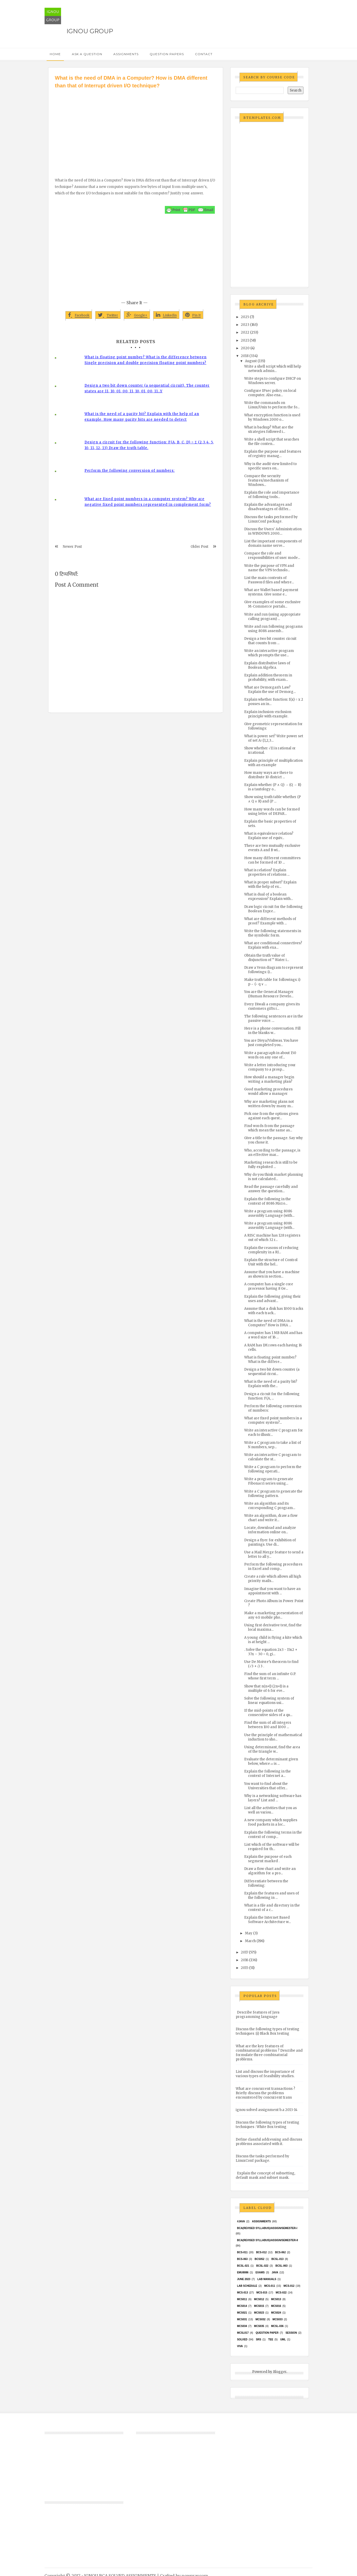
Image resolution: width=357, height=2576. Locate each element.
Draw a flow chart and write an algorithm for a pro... (270, 1871)
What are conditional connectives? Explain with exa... (273, 945)
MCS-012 (289, 2285)
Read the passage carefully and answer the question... (271, 1189)
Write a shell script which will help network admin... (272, 368)
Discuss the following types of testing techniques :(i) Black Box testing (267, 2031)
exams (260, 2272)
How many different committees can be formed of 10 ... (272, 860)
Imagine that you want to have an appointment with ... (272, 1591)
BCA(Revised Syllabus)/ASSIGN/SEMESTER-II (267, 2240)
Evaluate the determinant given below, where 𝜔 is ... (271, 1761)
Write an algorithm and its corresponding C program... (269, 1505)
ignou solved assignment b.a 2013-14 (267, 2110)
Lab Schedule (247, 2285)
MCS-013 (242, 2292)
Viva (240, 2346)
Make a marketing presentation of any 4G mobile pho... (273, 1615)
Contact (203, 54)
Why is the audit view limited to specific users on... (270, 466)
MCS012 (259, 2299)
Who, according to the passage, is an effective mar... (272, 1152)
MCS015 (259, 2306)
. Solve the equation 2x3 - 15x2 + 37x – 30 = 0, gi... (270, 1651)
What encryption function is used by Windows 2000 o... (272, 417)
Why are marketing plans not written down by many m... (269, 1103)
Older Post (199, 546)
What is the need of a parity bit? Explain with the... (270, 1383)
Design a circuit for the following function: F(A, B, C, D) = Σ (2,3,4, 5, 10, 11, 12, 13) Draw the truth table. (149, 445)
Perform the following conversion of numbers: (129, 470)
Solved (242, 2339)
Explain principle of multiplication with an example (273, 762)
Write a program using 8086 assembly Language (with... (269, 1213)
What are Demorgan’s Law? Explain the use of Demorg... (270, 689)
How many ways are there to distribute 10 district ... (268, 775)
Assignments (126, 54)
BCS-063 (242, 2259)
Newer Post (72, 546)
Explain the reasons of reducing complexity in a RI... (271, 1250)
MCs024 (276, 2312)
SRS (258, 2339)
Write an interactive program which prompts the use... (269, 653)
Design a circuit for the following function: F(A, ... (272, 1396)
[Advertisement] (135, 128)
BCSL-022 (262, 2265)
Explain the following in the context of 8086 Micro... (267, 1201)
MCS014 (242, 2306)
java (275, 2272)
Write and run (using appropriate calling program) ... (272, 616)
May (248, 1933)
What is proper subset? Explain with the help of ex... (270, 884)
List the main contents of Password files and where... (269, 580)
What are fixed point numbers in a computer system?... (273, 1420)
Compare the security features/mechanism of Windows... (266, 480)
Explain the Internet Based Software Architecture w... (267, 1919)
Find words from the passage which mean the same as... (269, 1128)
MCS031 (242, 2319)
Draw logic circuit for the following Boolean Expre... (273, 909)
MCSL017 (243, 2332)
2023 (245, 324)
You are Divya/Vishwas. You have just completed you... (271, 1042)
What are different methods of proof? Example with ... (270, 921)
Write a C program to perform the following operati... (272, 1469)
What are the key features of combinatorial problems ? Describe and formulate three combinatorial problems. (269, 2052)
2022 (245, 332)
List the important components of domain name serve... (273, 543)
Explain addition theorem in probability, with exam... (268, 677)
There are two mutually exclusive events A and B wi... (272, 847)
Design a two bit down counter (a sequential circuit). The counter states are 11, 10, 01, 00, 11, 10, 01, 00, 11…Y (147, 388)
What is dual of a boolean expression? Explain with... (268, 896)
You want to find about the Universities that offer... (266, 1786)
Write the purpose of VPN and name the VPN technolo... (269, 568)
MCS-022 (281, 2292)
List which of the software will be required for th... (271, 1846)
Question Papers (167, 54)
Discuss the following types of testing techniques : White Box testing (267, 2124)
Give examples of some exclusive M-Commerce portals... (272, 604)
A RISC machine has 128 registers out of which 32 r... (272, 1237)
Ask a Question (87, 54)
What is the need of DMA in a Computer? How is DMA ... (268, 1323)
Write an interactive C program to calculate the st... (272, 1457)
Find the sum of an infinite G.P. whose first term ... (270, 1676)
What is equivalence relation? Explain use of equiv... (268, 835)
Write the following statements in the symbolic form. (272, 933)
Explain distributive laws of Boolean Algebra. (267, 665)
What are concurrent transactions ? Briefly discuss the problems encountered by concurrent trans (265, 2093)
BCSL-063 (281, 2265)
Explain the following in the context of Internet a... (267, 1773)
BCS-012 (261, 2252)
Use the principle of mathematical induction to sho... (273, 1737)
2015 (244, 1968)
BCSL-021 (243, 2265)
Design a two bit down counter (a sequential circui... (272, 1371)
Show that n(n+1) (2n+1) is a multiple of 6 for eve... (266, 1688)
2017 (244, 1952)
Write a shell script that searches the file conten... (271, 441)
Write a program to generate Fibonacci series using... (268, 1481)
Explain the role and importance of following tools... (271, 494)
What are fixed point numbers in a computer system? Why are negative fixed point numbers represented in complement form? (147, 502)
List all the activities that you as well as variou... (270, 1810)
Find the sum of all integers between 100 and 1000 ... (267, 1724)
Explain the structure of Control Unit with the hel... (271, 1262)
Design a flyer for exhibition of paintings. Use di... (270, 1542)
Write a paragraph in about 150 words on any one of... (270, 1055)
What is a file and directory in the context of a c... (272, 1907)
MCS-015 (261, 2292)
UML (283, 2339)
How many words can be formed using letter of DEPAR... (272, 811)
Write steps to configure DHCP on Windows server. (272, 380)
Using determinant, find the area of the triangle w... (272, 1749)
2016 (244, 1960)
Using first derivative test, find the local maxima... (273, 1627)
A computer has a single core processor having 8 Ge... (268, 1286)
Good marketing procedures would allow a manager (268, 1091)
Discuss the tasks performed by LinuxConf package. (271, 519)
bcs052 (260, 2259)
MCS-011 (269, 2285)
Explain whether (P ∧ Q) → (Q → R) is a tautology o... (272, 787)
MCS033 (278, 2319)
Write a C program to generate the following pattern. (273, 1493)
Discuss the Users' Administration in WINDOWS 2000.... (273, 531)
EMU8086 (242, 2272)
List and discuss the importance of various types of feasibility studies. (265, 2073)
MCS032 (261, 2319)
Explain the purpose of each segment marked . (268, 1858)
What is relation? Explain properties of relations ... (267, 872)
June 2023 (243, 2279)
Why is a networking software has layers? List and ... (272, 1798)
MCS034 (242, 2326)
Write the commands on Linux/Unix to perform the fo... (272, 405)
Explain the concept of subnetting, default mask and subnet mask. (265, 2175)
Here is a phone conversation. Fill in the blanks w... (272, 1030)
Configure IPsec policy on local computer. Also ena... (270, 392)
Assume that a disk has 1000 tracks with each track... (273, 1310)
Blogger (279, 2372)
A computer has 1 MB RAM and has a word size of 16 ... (273, 1335)
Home (55, 54)
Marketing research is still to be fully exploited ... (271, 1164)
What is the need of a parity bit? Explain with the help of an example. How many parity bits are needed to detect (141, 417)
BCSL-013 (277, 2259)
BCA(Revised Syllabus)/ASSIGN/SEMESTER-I (267, 2228)
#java (241, 2221)
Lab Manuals (266, 2279)
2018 (245, 356)
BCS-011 (242, 2252)
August (251, 361)
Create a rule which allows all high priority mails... (272, 1578)
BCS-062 (280, 2252)
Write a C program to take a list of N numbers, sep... (272, 1444)
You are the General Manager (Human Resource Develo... (269, 994)
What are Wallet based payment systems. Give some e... (271, 592)
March (250, 1941)
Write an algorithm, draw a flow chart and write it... (271, 1517)
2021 (245, 340)
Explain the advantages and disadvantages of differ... (268, 506)
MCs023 (259, 2312)
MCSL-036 (277, 2326)
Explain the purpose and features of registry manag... (272, 453)
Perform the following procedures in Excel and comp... (273, 1566)
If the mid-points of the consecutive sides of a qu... (268, 1712)
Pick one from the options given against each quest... (271, 1116)
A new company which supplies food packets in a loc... (270, 1822)
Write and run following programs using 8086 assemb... (273, 628)
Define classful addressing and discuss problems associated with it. (269, 2141)
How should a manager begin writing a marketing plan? (269, 1079)
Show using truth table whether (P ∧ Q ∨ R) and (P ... (272, 799)
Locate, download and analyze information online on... (270, 1530)
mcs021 (242, 2312)
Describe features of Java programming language (257, 2014)
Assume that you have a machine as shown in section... (272, 1274)
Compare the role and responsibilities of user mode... (272, 555)
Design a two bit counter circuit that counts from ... (270, 640)
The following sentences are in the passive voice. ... (273, 1018)
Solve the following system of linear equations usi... (269, 1700)
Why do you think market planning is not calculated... (273, 1176)
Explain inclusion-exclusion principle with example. (267, 714)
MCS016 (276, 2306)
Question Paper (267, 2332)
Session (291, 2332)
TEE (270, 2339)
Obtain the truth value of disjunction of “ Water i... (266, 957)
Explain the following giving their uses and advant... (272, 1298)
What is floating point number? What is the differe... (270, 1359)
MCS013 (276, 2299)
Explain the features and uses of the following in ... (271, 1895)
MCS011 (242, 2299)
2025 (245, 317)
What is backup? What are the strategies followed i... (268, 429)
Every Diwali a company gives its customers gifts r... (272, 1006)
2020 (245, 348)
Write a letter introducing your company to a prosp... (270, 1067)
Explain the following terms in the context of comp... (273, 1834)
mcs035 (259, 2326)
